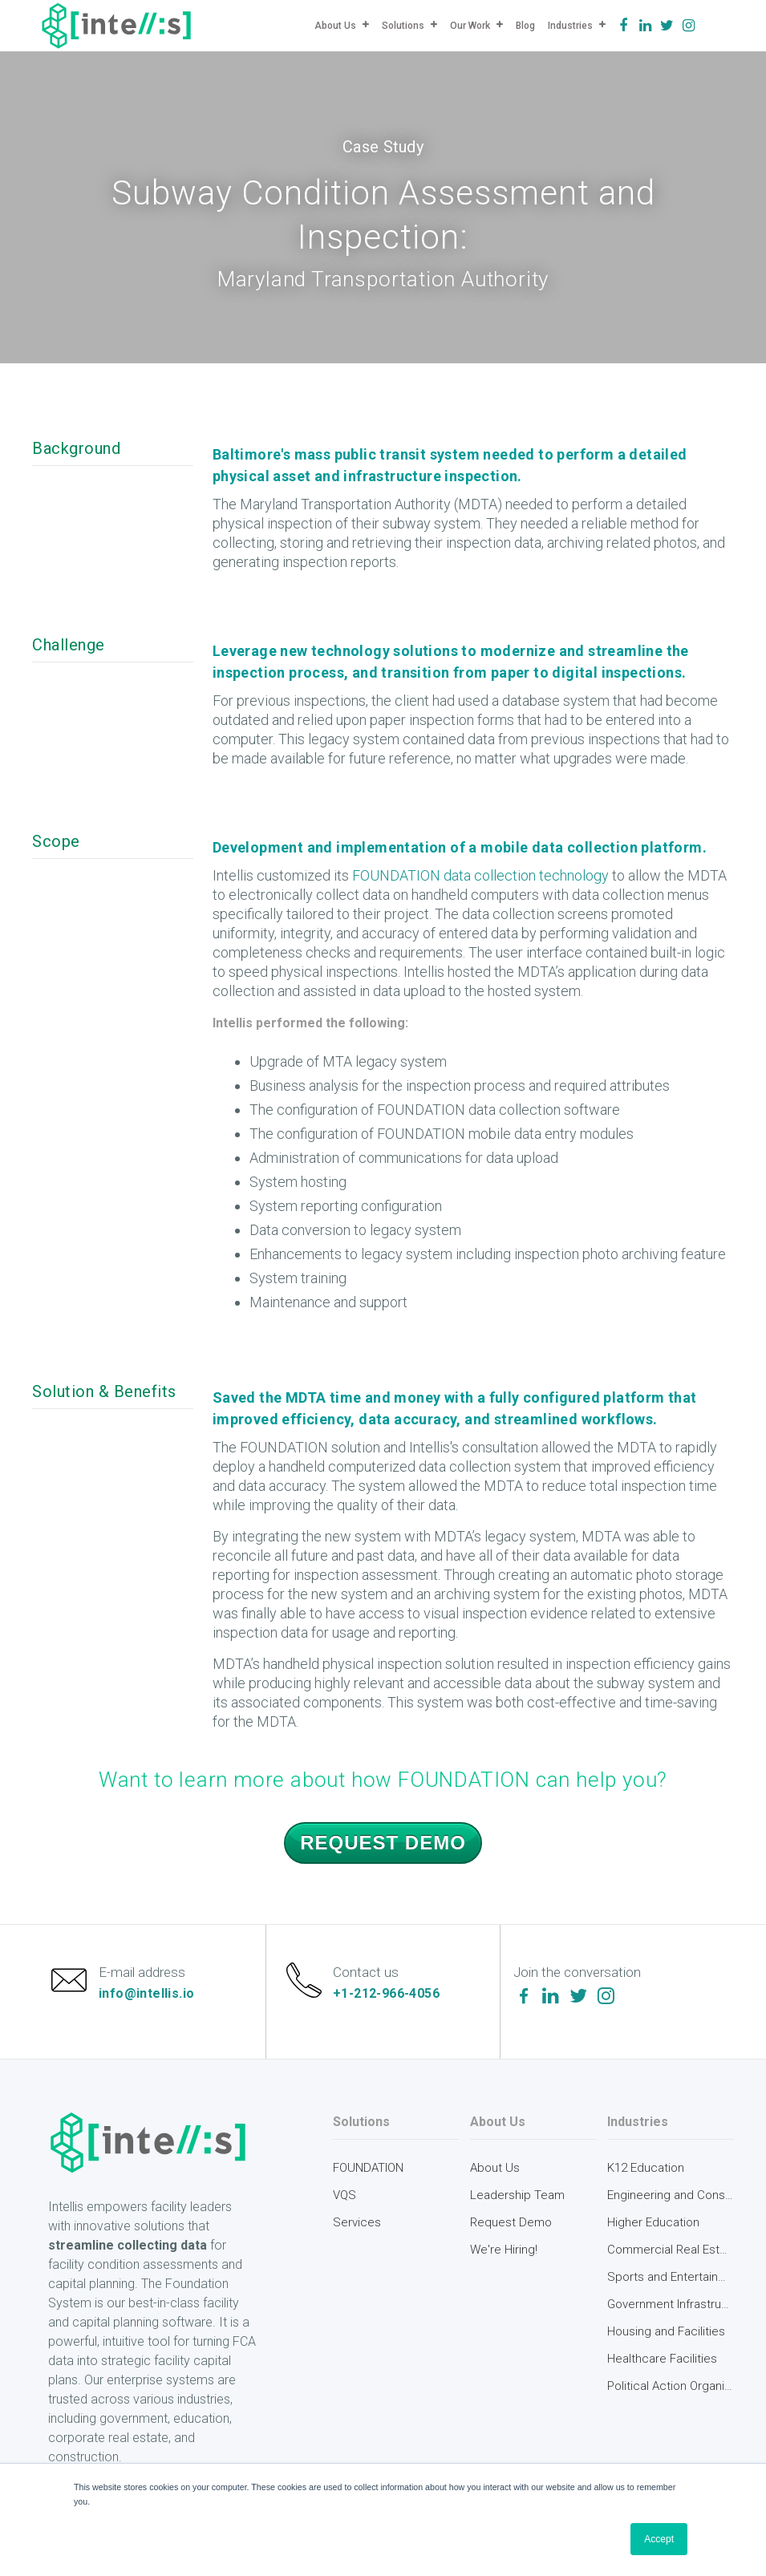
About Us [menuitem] (335, 25)
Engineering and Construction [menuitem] (670, 2200)
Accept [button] (659, 2539)
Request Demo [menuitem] (511, 2228)
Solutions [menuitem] (403, 25)
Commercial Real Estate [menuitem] (670, 2255)
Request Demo (383, 1842)
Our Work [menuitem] (470, 25)
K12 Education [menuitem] (645, 2173)
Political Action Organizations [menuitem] (670, 2391)
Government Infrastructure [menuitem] (670, 2310)
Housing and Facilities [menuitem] (666, 2337)
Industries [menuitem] (570, 25)
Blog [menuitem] (525, 25)
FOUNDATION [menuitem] (368, 2173)
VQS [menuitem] (344, 2200)
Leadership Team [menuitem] (517, 2200)
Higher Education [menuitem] (653, 2228)
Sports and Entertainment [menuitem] (670, 2282)
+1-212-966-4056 (387, 1995)
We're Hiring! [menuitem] (503, 2255)
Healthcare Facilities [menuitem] (662, 2364)
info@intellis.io (148, 1995)
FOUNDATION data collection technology (480, 875)
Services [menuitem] (357, 2228)
